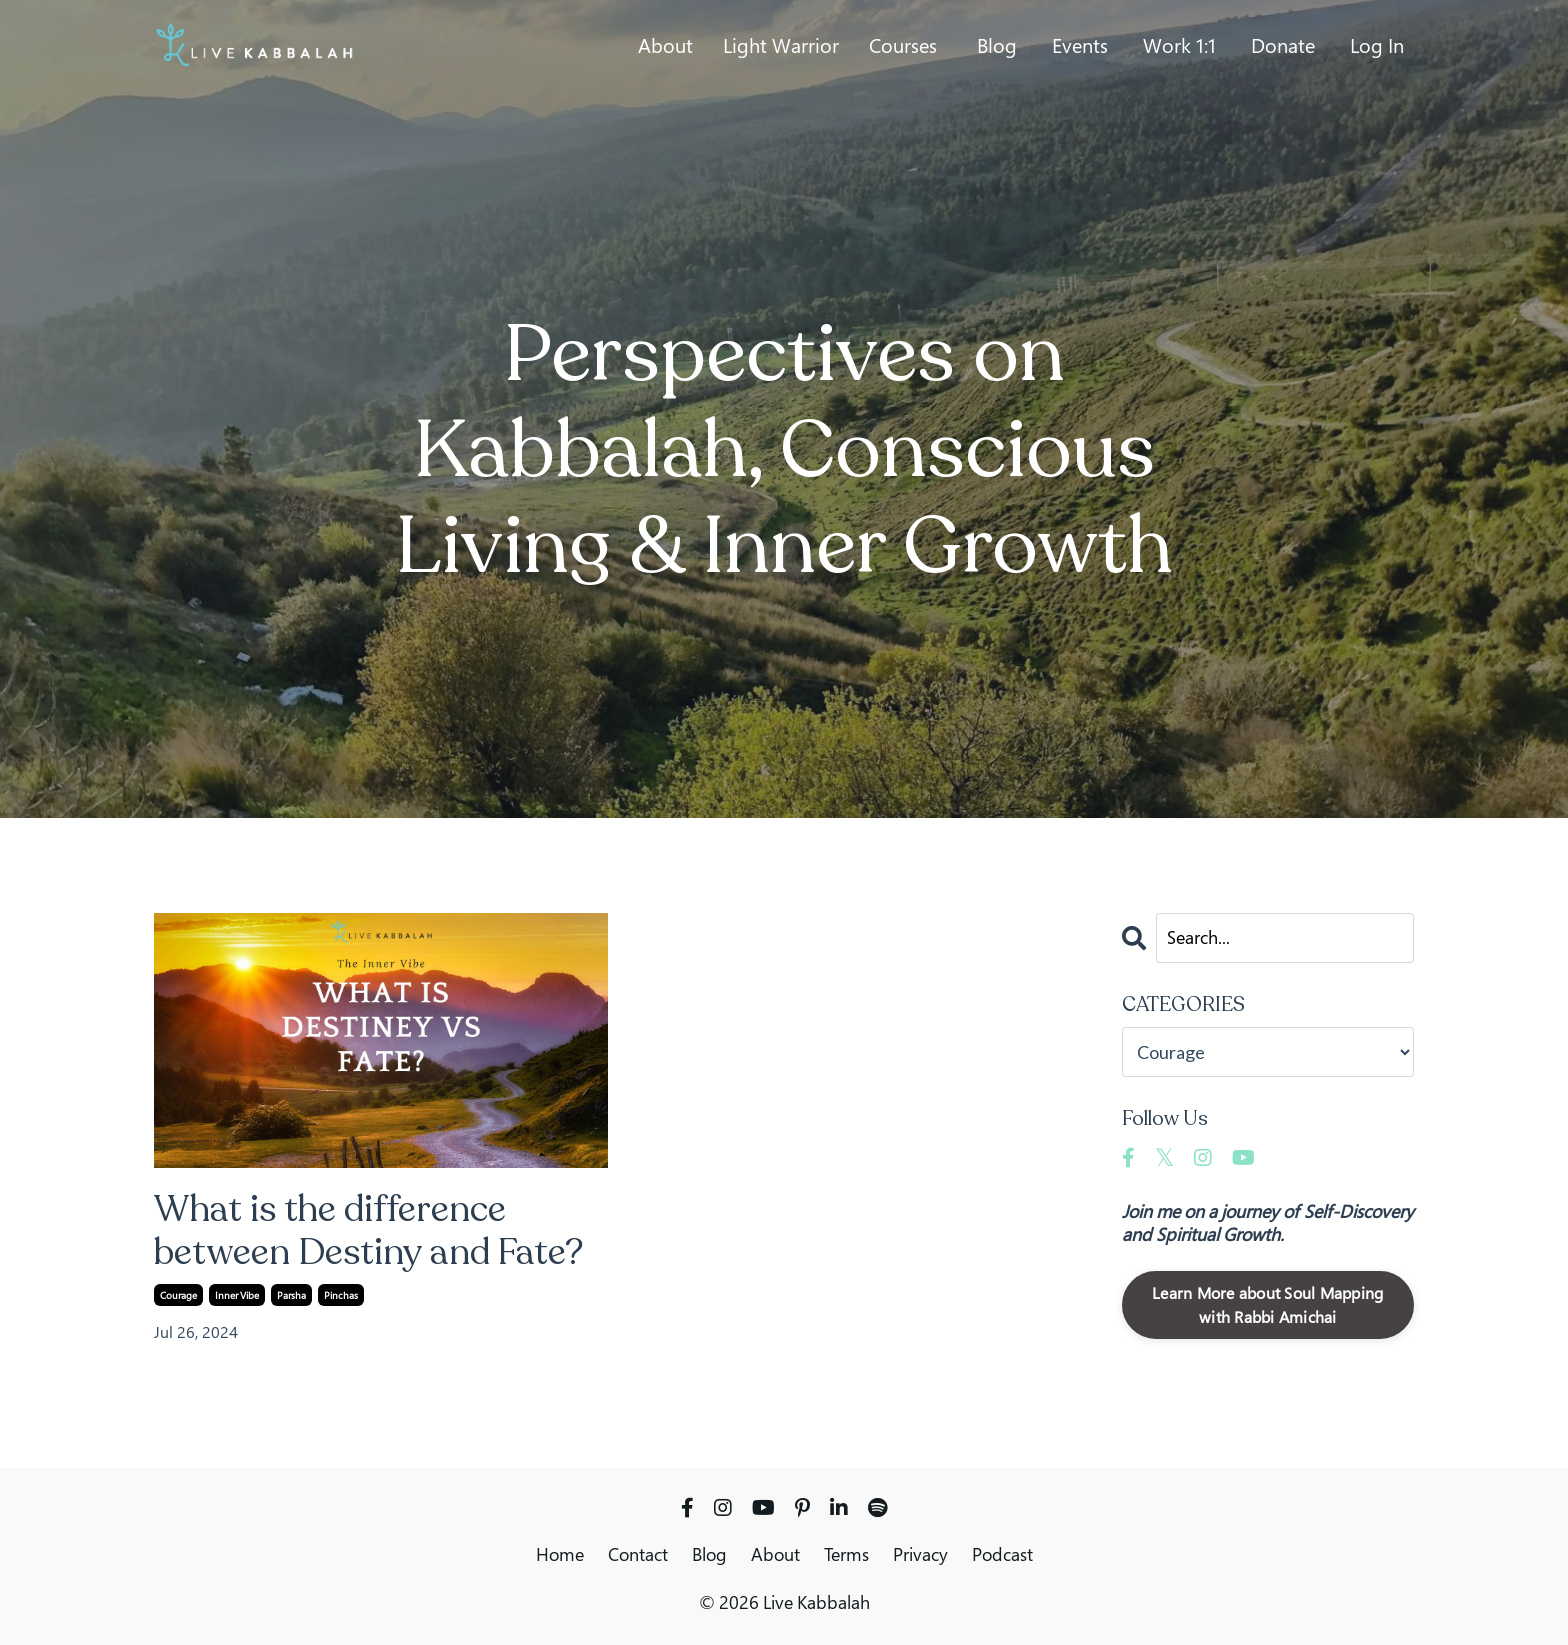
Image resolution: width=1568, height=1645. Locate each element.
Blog (997, 46)
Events (1080, 46)
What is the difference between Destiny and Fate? (369, 1231)
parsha (291, 1295)
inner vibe (237, 1295)
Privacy (920, 1554)
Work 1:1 (1179, 46)
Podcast (1002, 1554)
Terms (846, 1554)
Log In (1377, 45)
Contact (638, 1554)
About (665, 46)
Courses (903, 46)
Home (560, 1554)
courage (178, 1295)
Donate (1283, 46)
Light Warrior (781, 46)
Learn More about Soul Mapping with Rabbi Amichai (1267, 1305)
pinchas (341, 1295)
